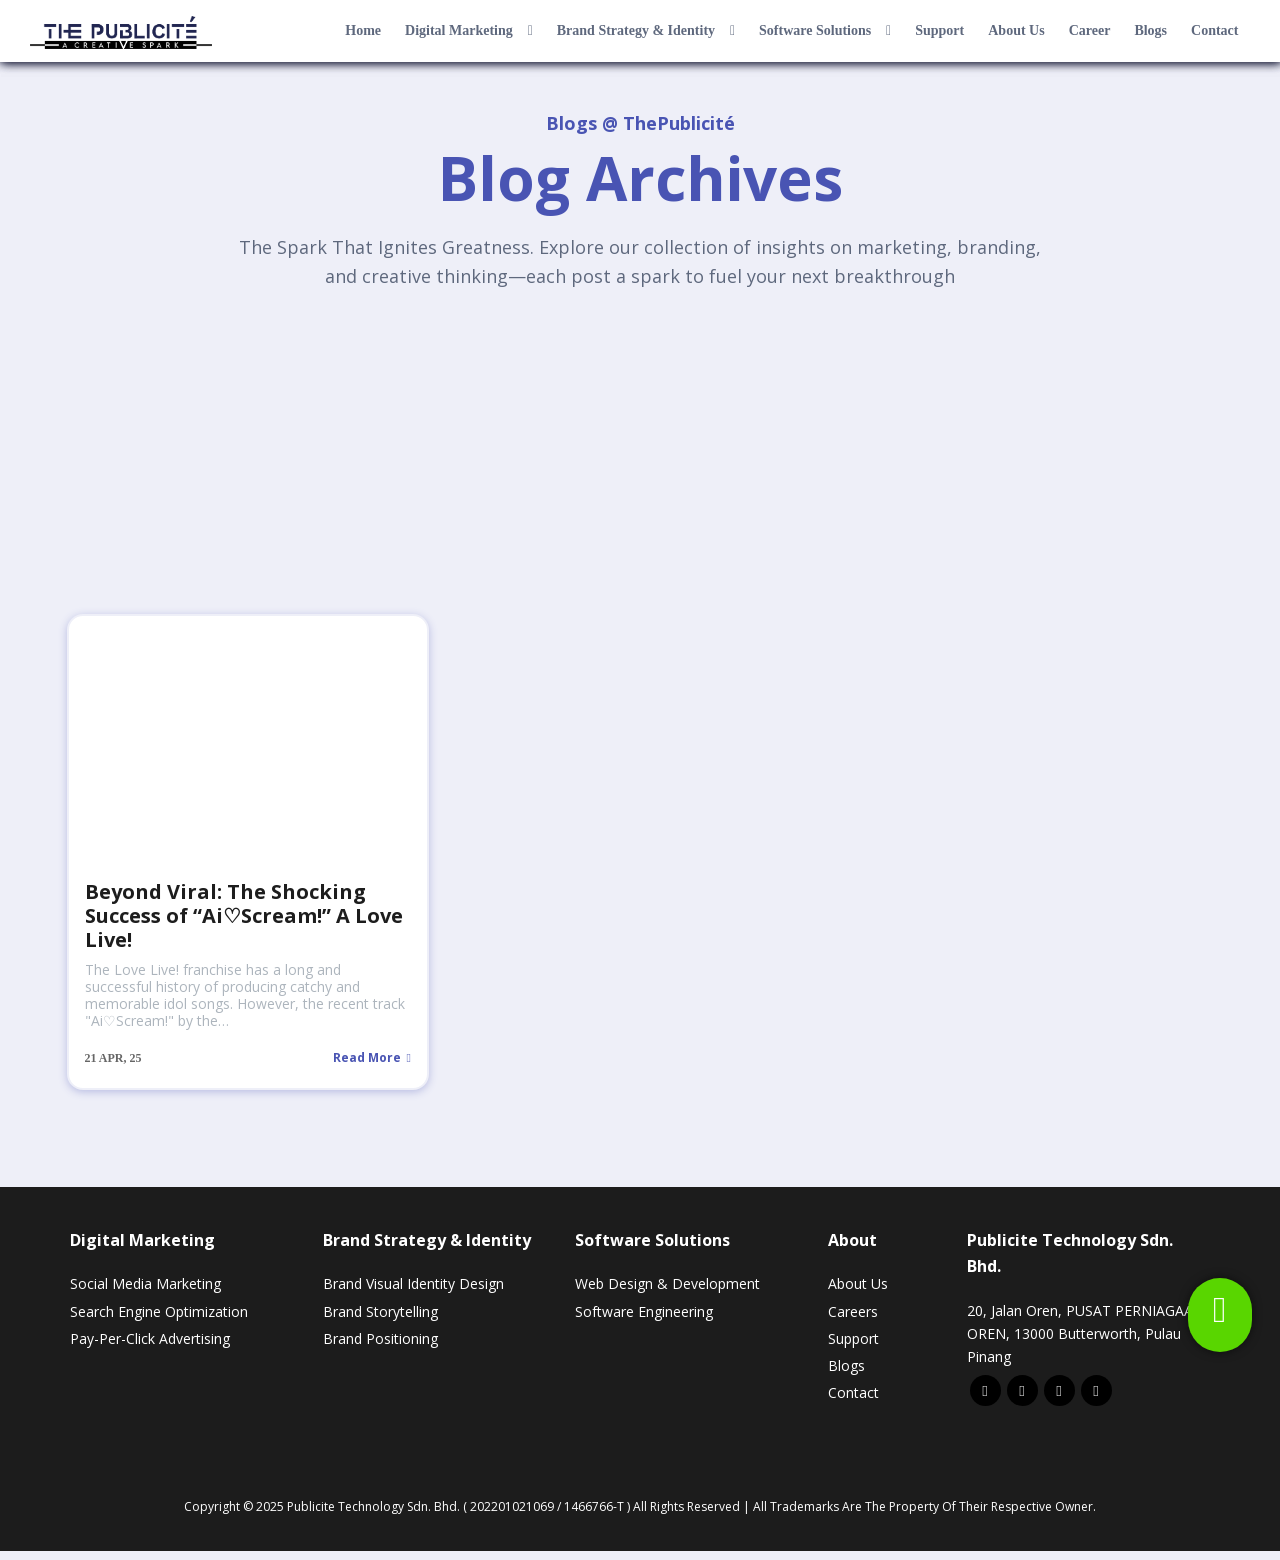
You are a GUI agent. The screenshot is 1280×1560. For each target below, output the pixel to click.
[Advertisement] (640, 459)
